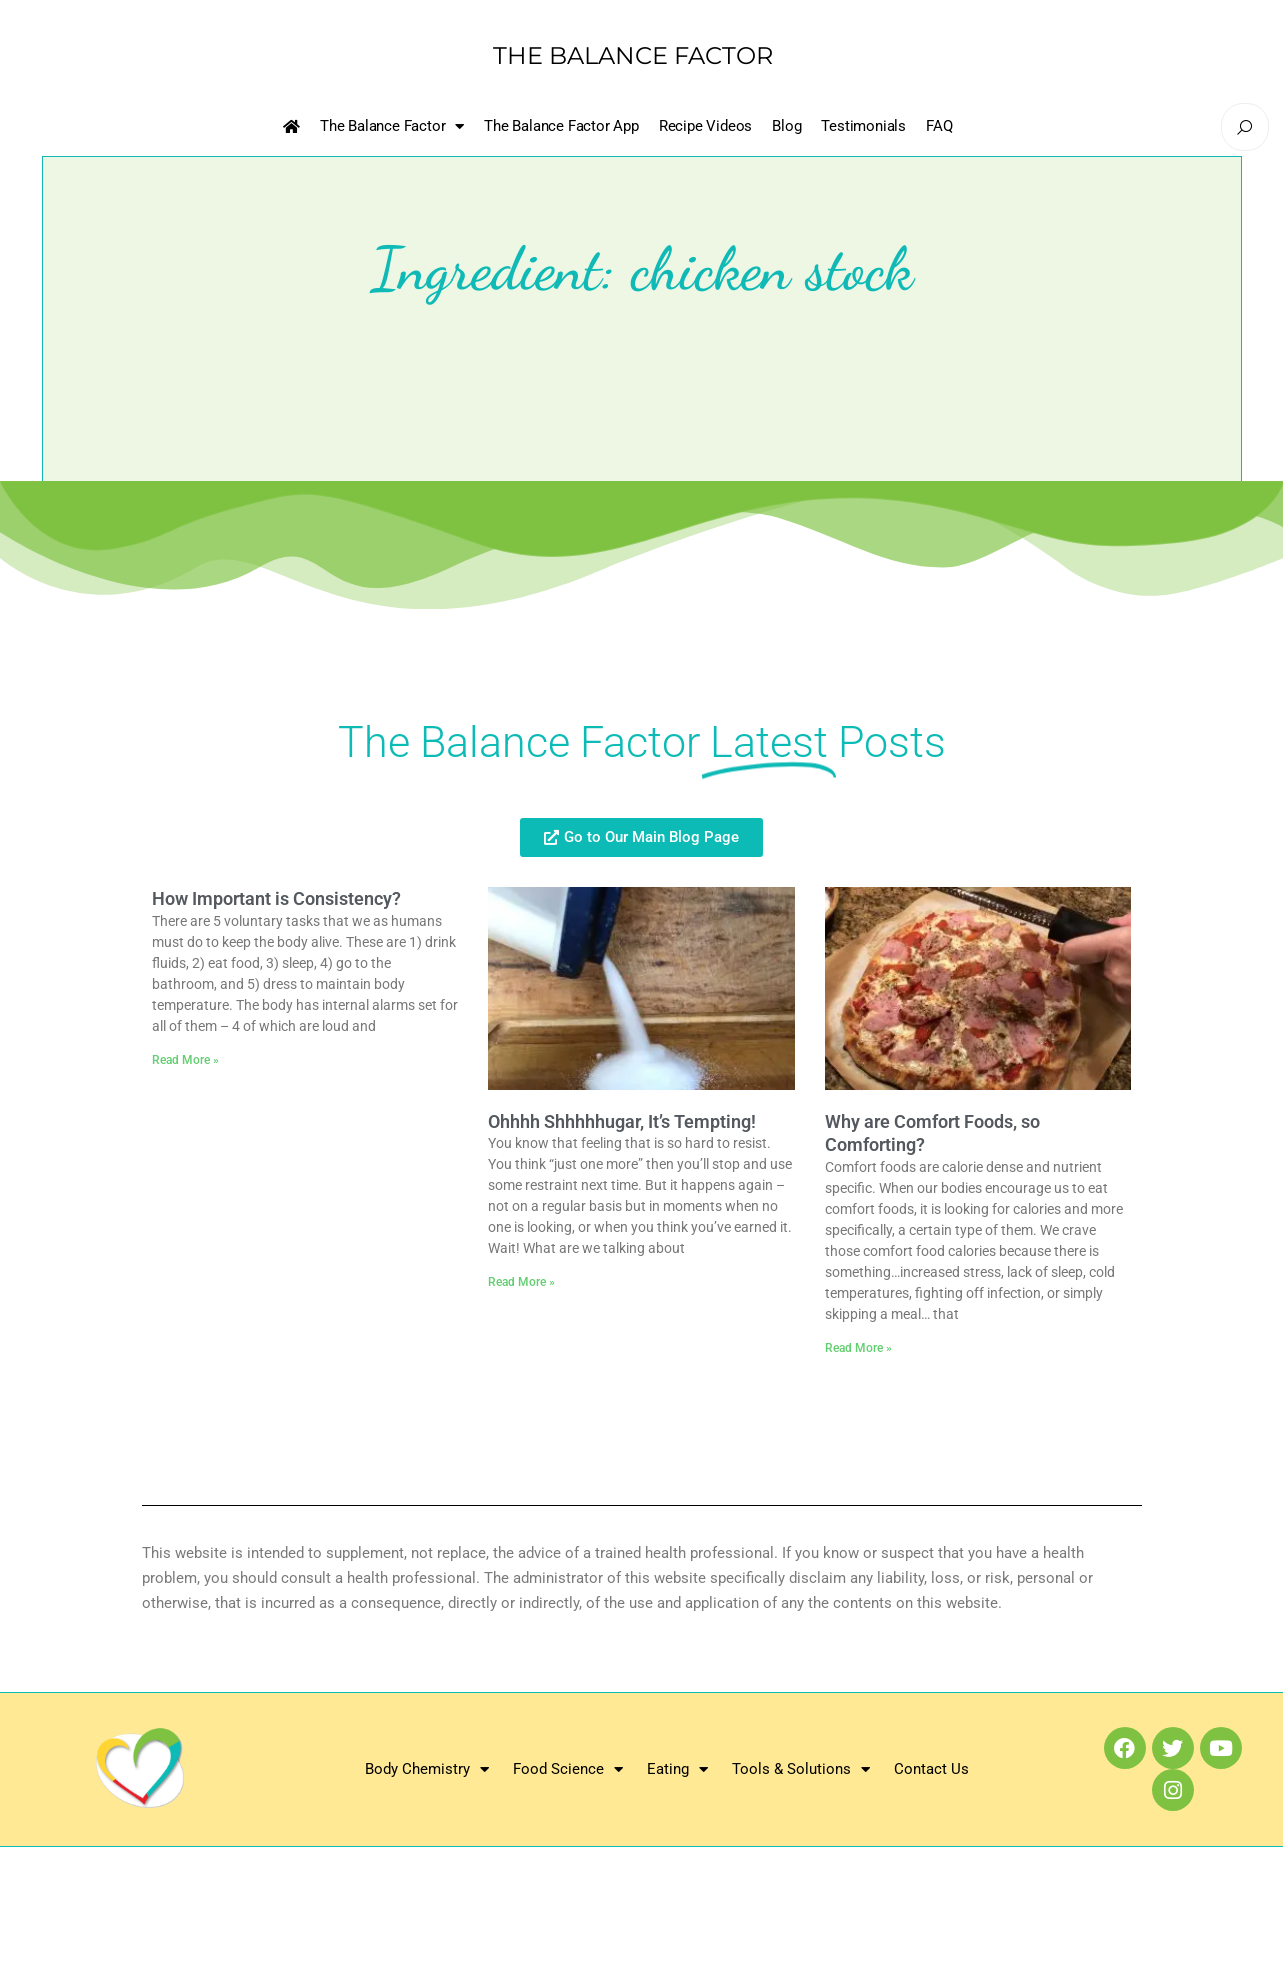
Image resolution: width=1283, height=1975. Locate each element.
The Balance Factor (392, 126)
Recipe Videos (705, 126)
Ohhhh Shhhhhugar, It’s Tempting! (622, 1121)
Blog (786, 126)
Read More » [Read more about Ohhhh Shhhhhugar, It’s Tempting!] (521, 1282)
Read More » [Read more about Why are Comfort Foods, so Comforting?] (858, 1348)
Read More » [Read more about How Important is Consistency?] (185, 1060)
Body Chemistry (427, 1769)
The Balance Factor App (561, 126)
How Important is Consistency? (276, 898)
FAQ (939, 126)
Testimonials (863, 126)
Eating (677, 1769)
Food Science (568, 1769)
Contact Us (931, 1769)
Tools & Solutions (801, 1769)
